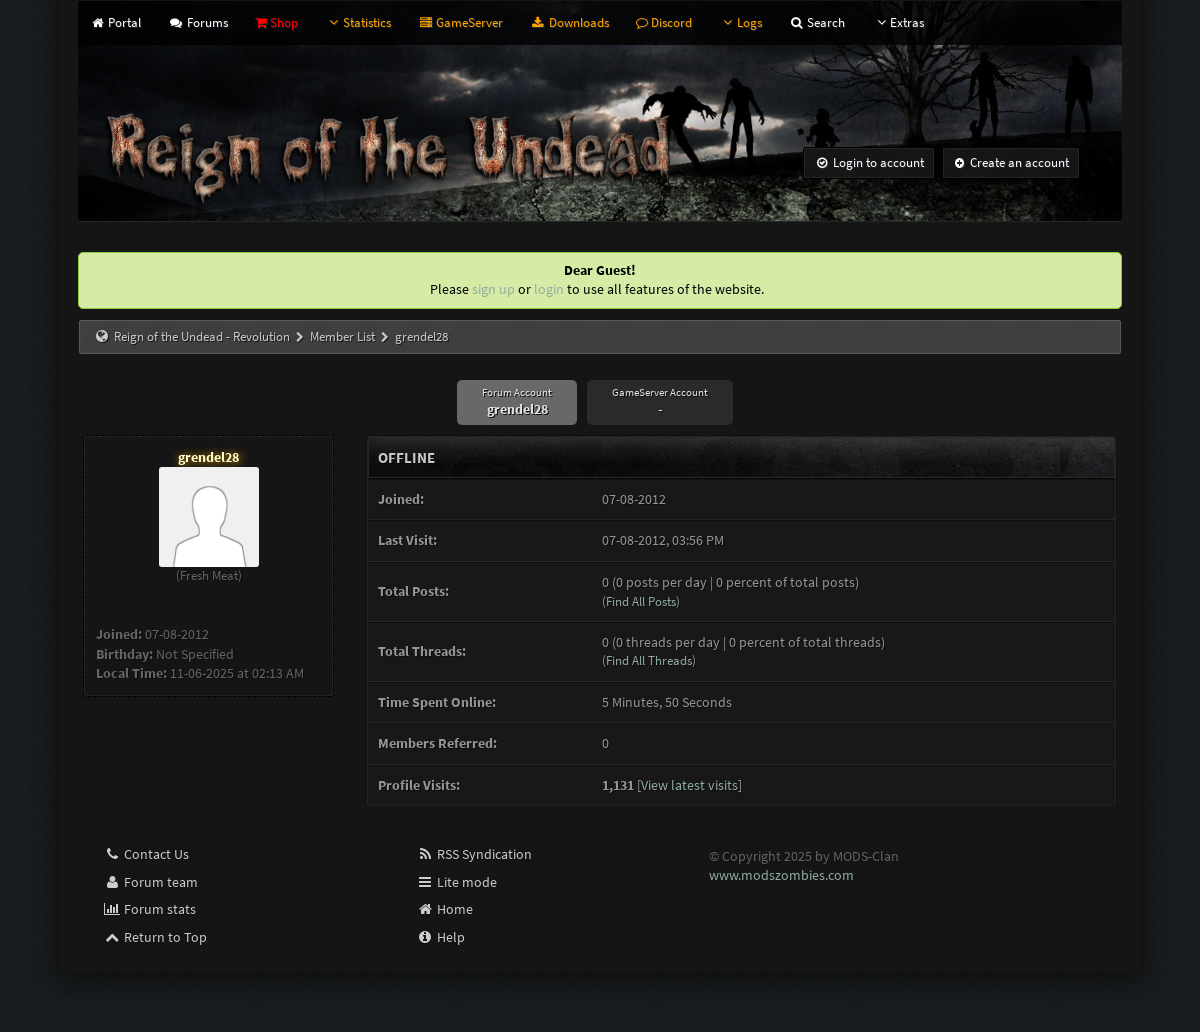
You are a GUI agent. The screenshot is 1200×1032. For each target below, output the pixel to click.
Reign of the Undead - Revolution (202, 336)
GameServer (460, 22)
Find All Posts (641, 601)
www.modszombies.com (781, 875)
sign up (493, 289)
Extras (898, 22)
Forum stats (149, 909)
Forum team (150, 882)
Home (444, 909)
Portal (115, 22)
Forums (197, 22)
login (549, 289)
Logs (740, 22)
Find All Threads (649, 660)
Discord (664, 22)
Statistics (358, 22)
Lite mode (456, 882)
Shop (276, 22)
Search (817, 22)
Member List (342, 336)
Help (440, 937)
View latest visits (689, 785)
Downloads (569, 22)
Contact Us (146, 854)
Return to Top (155, 937)
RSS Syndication (474, 854)
